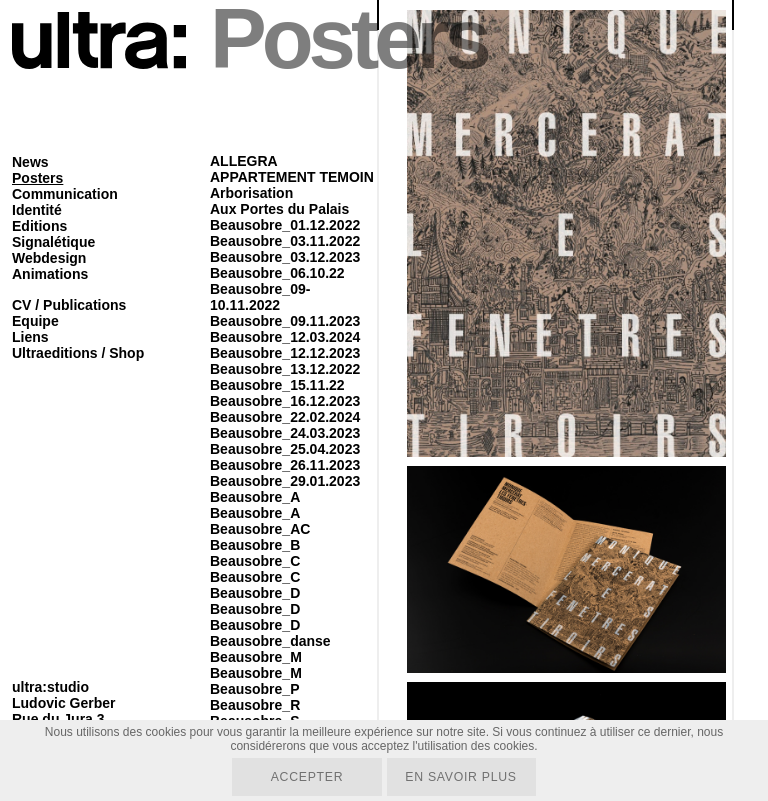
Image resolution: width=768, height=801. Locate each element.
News (30, 162)
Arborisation (251, 193)
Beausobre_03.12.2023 (285, 257)
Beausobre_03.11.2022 (285, 241)
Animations (50, 274)
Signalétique (53, 242)
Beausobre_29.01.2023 (285, 481)
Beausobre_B (255, 545)
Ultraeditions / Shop (78, 353)
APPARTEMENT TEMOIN (292, 177)
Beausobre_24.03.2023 (285, 433)
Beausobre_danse (270, 641)
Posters (37, 178)
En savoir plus (462, 776)
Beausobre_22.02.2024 (285, 417)
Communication (65, 194)
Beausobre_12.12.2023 (285, 353)
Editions (39, 226)
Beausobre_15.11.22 (277, 385)
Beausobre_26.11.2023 (285, 465)
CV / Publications (69, 305)
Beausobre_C (255, 561)
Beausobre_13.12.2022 (285, 369)
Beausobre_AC (260, 529)
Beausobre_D (255, 593)
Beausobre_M (256, 657)
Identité (37, 210)
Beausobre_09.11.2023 (285, 321)
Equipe (35, 321)
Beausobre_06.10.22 (277, 273)
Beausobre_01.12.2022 (285, 225)
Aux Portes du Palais (279, 209)
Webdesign (49, 258)
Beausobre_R (255, 705)
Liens (30, 337)
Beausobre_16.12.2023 (285, 401)
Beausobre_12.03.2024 (285, 337)
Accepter (305, 776)
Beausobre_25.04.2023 (285, 449)
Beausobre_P (254, 689)
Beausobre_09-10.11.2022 (260, 297)
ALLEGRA (244, 161)
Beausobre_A (255, 497)
